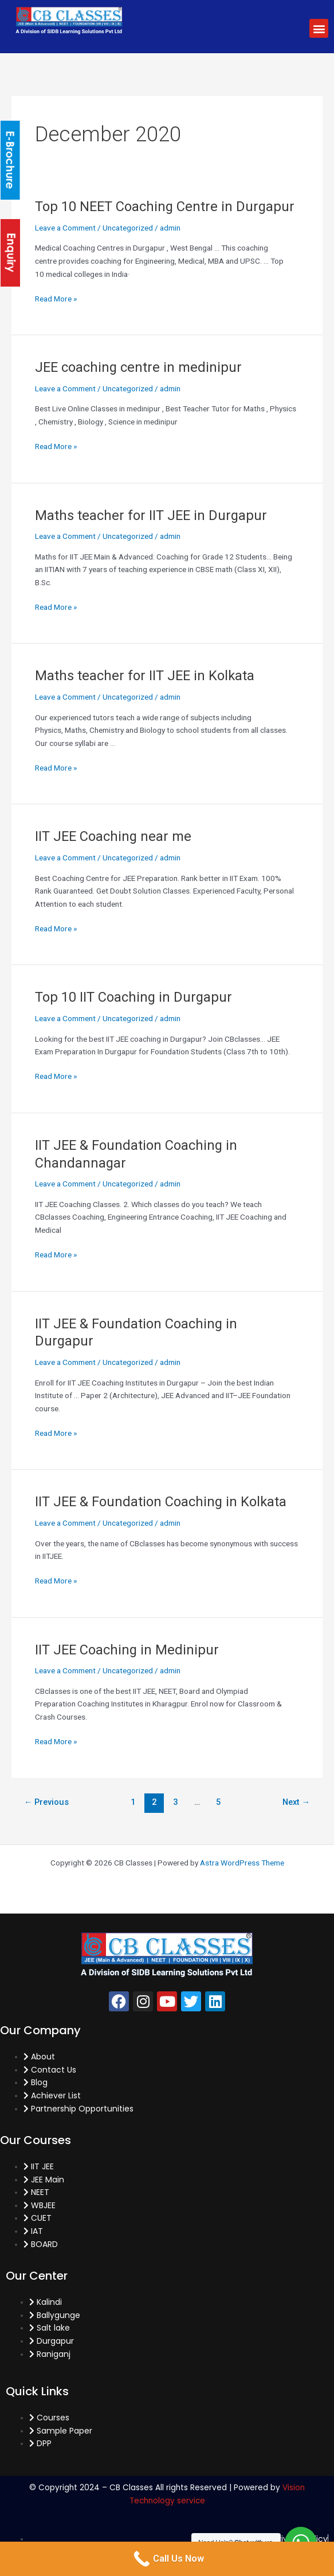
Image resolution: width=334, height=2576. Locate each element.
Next (296, 1802)
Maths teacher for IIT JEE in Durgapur (151, 515)
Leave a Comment (65, 227)
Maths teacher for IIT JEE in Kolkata (144, 676)
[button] (318, 28)
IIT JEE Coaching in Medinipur (127, 1650)
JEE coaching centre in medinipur (138, 367)
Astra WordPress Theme (242, 1862)
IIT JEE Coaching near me (113, 836)
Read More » (56, 297)
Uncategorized (128, 227)
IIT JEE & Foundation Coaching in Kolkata (160, 1502)
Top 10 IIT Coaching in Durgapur (133, 997)
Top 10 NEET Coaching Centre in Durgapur (164, 207)
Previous (46, 1802)
